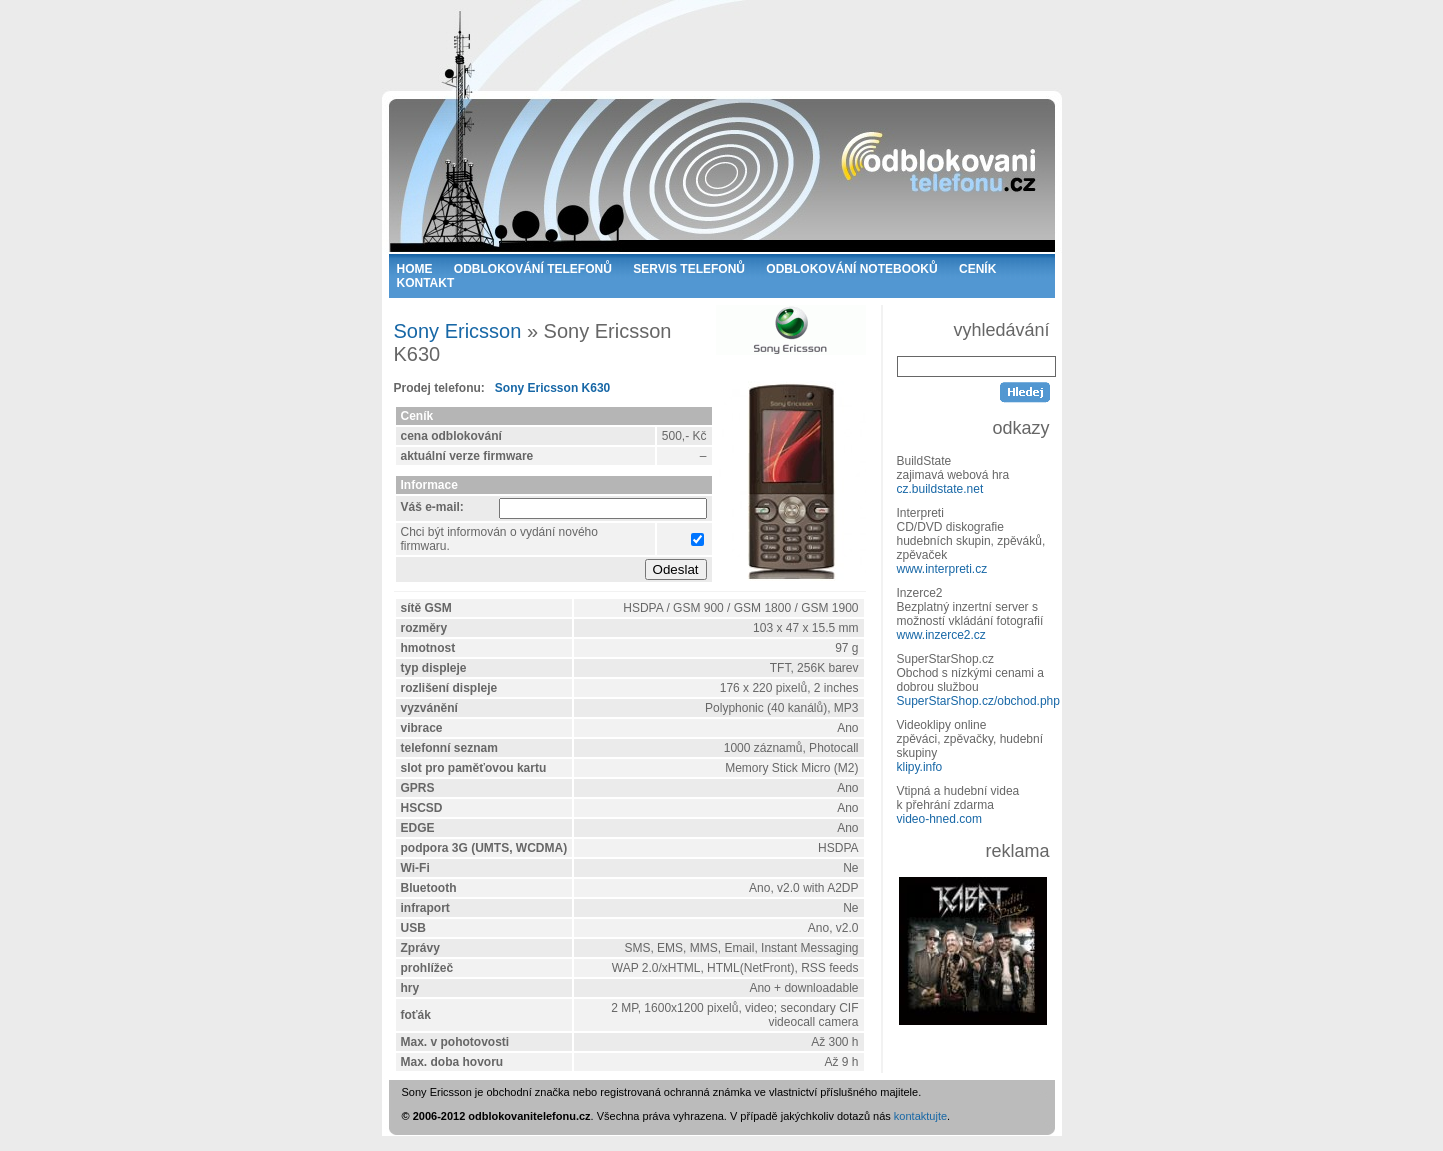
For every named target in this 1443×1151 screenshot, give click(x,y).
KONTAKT (426, 283)
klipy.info (920, 767)
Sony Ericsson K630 (552, 388)
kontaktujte (920, 1116)
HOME (415, 269)
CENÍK (977, 269)
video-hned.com (939, 819)
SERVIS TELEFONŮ (689, 269)
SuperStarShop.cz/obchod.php (978, 701)
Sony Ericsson (458, 331)
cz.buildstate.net (940, 489)
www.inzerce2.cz (941, 635)
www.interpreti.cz (942, 569)
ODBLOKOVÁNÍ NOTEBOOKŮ (851, 269)
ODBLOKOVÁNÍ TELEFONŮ (533, 269)
